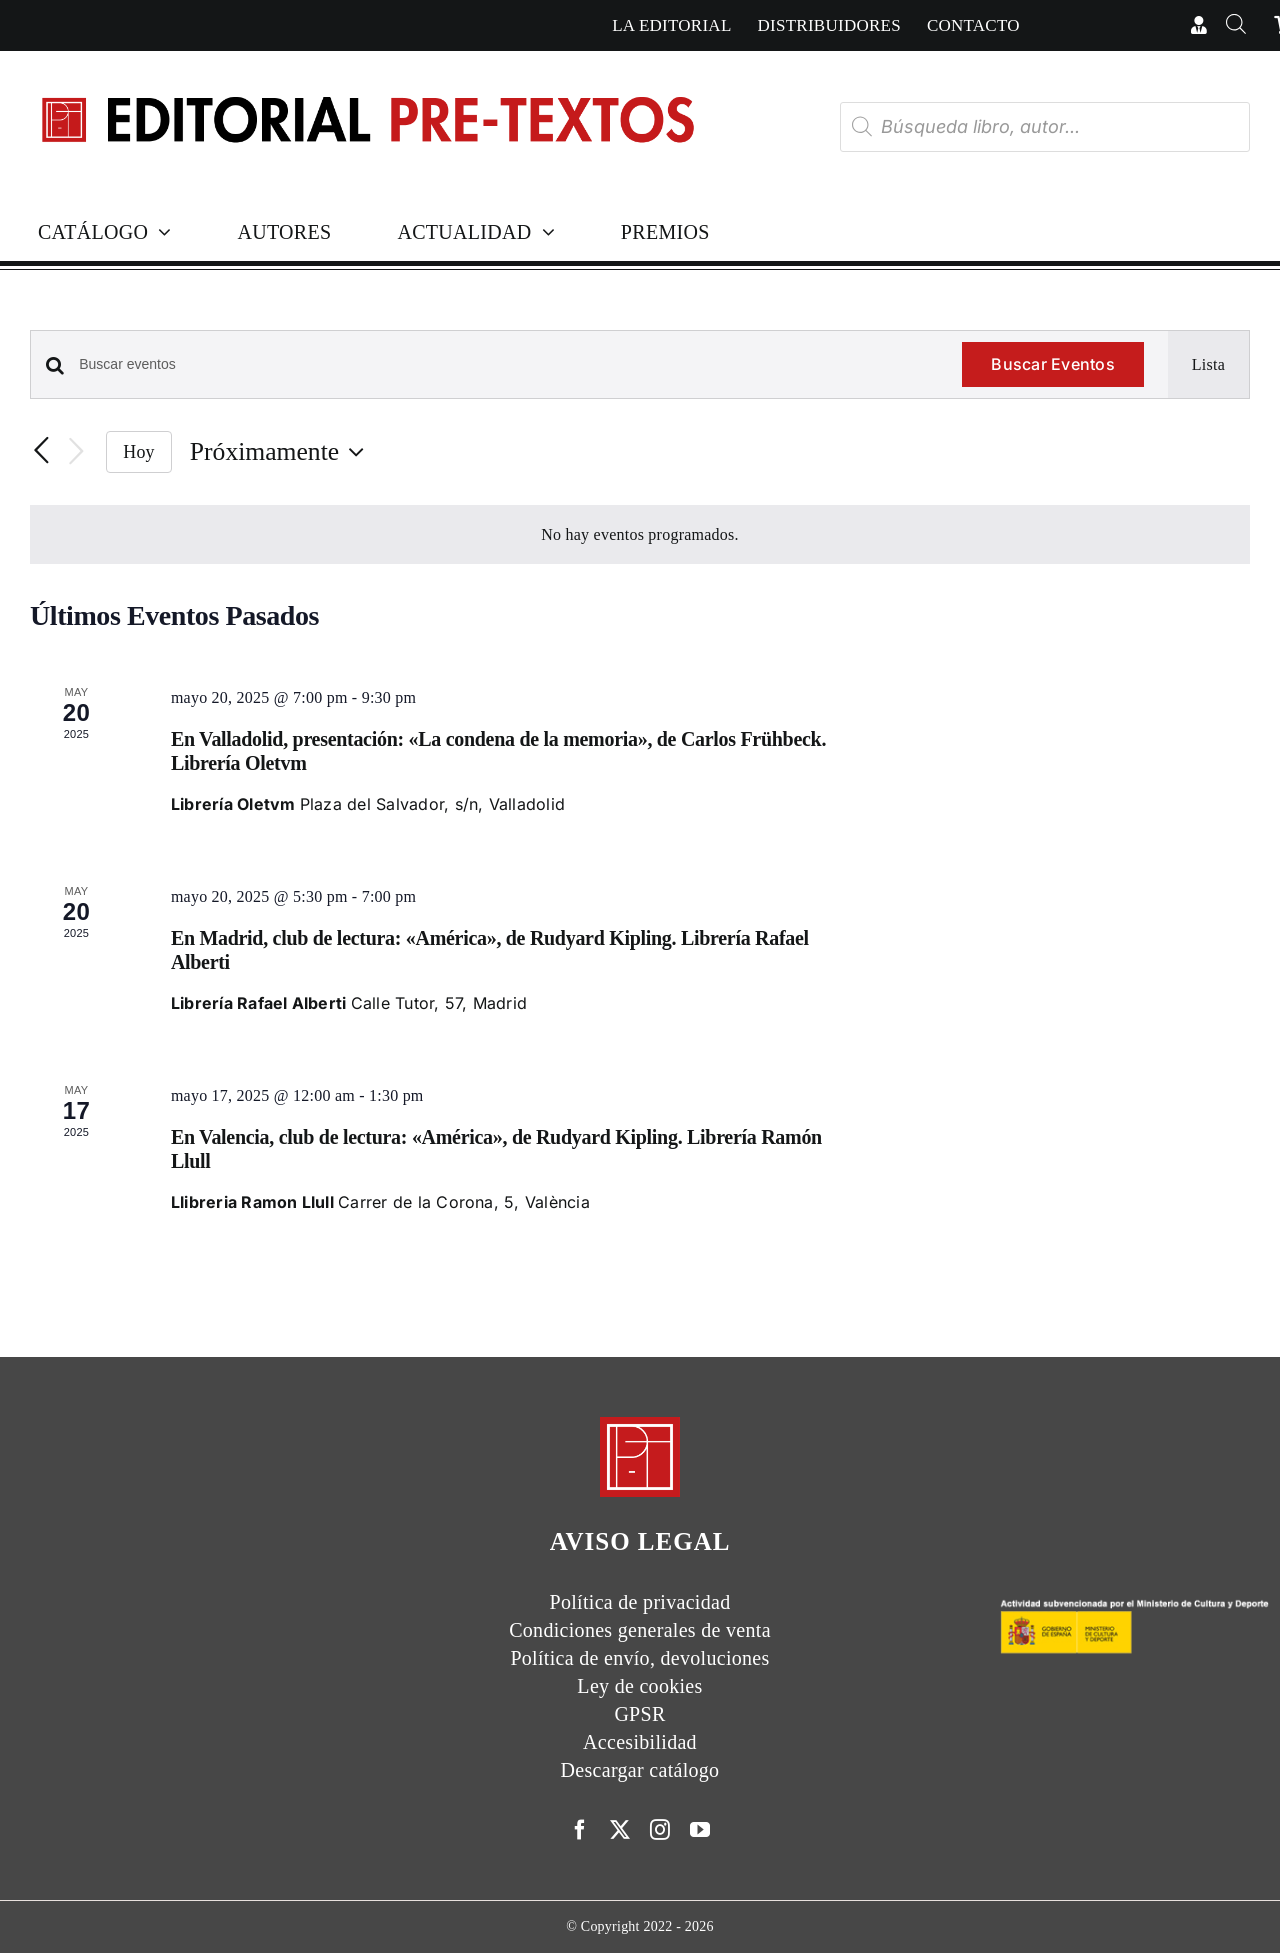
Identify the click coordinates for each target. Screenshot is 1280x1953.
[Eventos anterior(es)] (42, 452)
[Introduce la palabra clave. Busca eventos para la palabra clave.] (508, 364)
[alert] (640, 535)
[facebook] (580, 1830)
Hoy (139, 452)
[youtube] (700, 1830)
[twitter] (620, 1830)
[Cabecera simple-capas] (366, 78)
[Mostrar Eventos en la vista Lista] (1208, 365)
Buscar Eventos (1052, 364)
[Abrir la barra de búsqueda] (1236, 25)
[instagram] (660, 1830)
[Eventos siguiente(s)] (76, 452)
